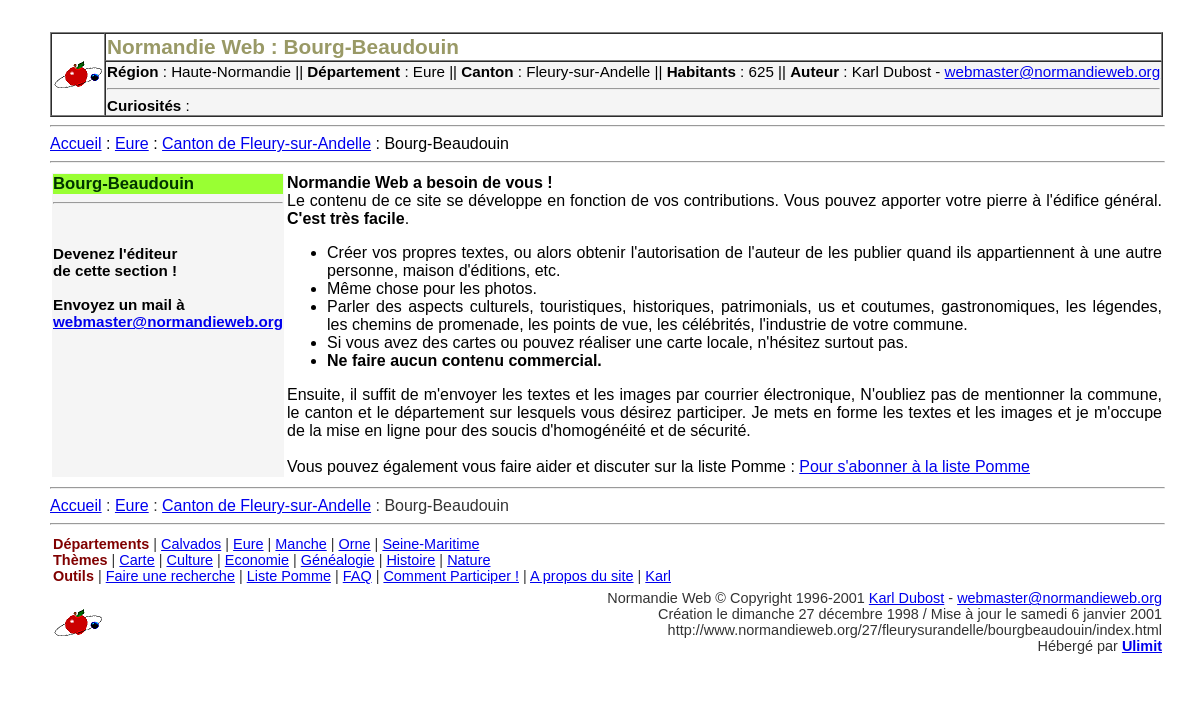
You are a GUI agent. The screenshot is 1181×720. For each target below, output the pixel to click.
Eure (132, 143)
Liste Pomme (289, 576)
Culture (189, 560)
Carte (136, 560)
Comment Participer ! (451, 576)
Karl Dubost (906, 598)
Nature (468, 560)
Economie (257, 560)
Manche (300, 544)
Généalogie (338, 560)
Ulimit (1142, 646)
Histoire (410, 560)
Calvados (191, 544)
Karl (658, 576)
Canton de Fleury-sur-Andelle (266, 143)
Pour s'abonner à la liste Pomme (914, 466)
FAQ (357, 576)
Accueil (76, 143)
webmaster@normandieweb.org (1053, 71)
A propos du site (582, 576)
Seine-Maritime (430, 544)
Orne (355, 544)
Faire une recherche (170, 576)
